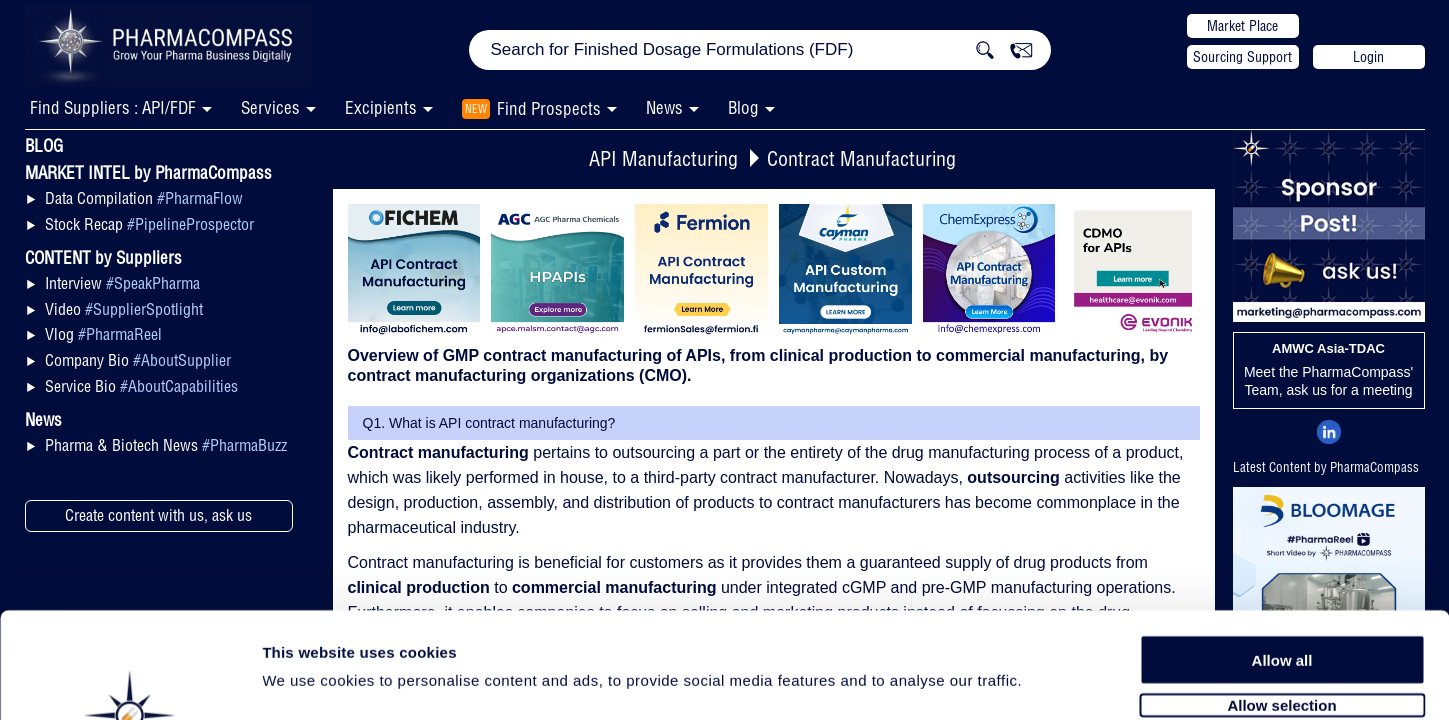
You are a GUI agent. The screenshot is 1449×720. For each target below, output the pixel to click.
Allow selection (1281, 597)
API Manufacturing (663, 158)
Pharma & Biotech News (166, 445)
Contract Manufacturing (861, 158)
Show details (1049, 681)
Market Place (1242, 26)
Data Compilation (144, 198)
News (664, 107)
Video (124, 309)
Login (1368, 57)
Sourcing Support (1242, 57)
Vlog (103, 334)
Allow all (1282, 552)
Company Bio (138, 360)
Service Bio (141, 386)
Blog (743, 107)
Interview (122, 283)
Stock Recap (149, 224)
